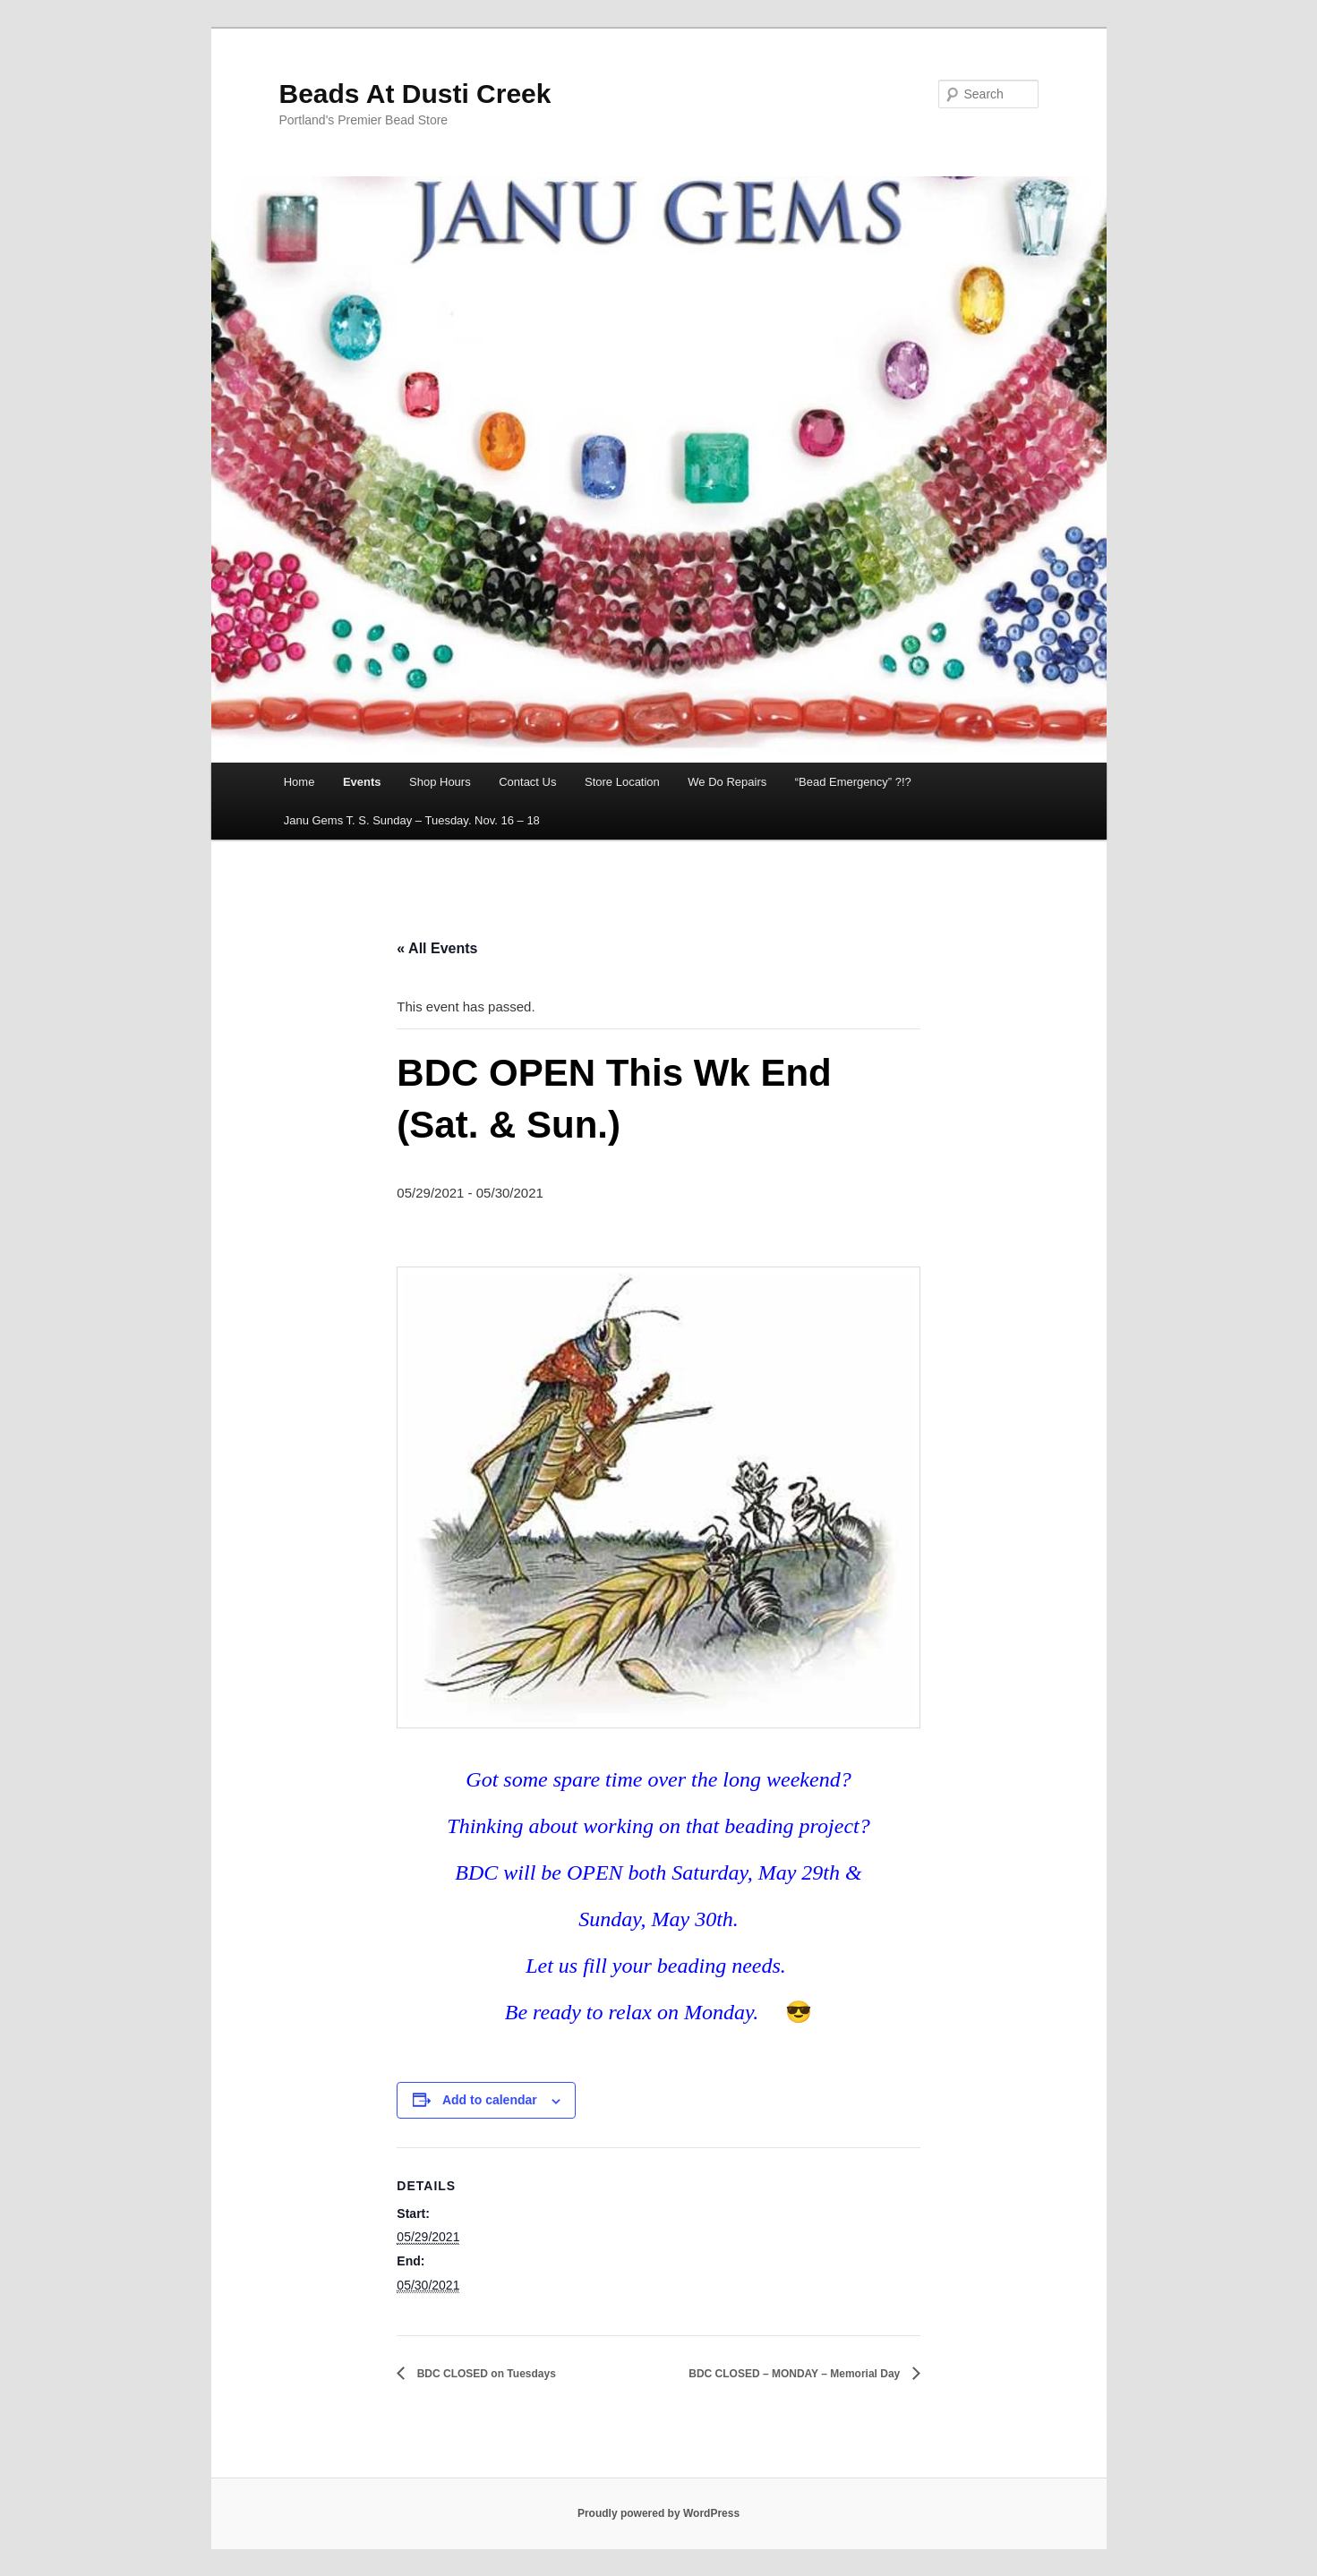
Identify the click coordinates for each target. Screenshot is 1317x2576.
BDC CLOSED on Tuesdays (484, 2373)
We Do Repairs (727, 782)
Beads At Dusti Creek (415, 93)
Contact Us (527, 782)
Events (362, 782)
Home (299, 782)
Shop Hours (440, 782)
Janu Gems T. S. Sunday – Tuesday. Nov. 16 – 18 (412, 820)
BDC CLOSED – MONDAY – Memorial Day (795, 2373)
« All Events (437, 948)
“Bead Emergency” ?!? (853, 782)
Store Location (622, 782)
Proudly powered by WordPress (658, 2513)
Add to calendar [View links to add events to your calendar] (489, 2100)
